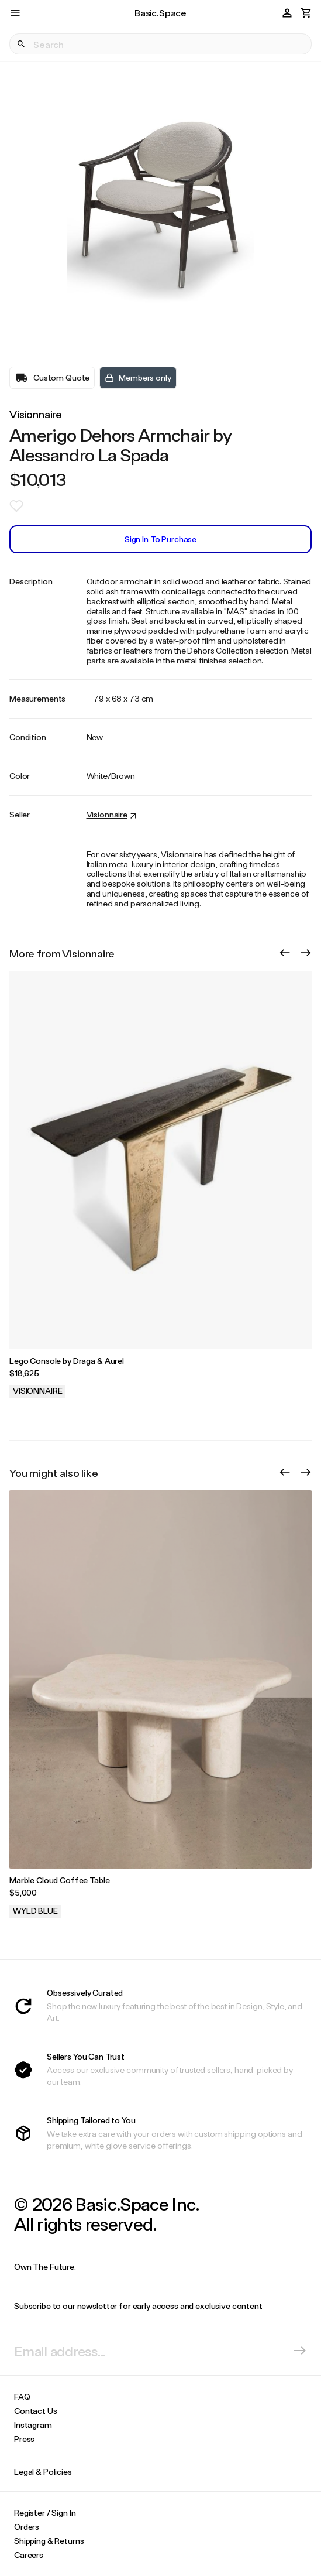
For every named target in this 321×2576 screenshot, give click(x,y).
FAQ (22, 2396)
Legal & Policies (43, 2471)
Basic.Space (160, 12)
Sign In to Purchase (160, 539)
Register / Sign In (44, 2512)
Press (24, 2439)
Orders (26, 2526)
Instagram (33, 2425)
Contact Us (35, 2411)
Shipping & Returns (49, 2541)
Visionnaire (35, 414)
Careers (28, 2555)
